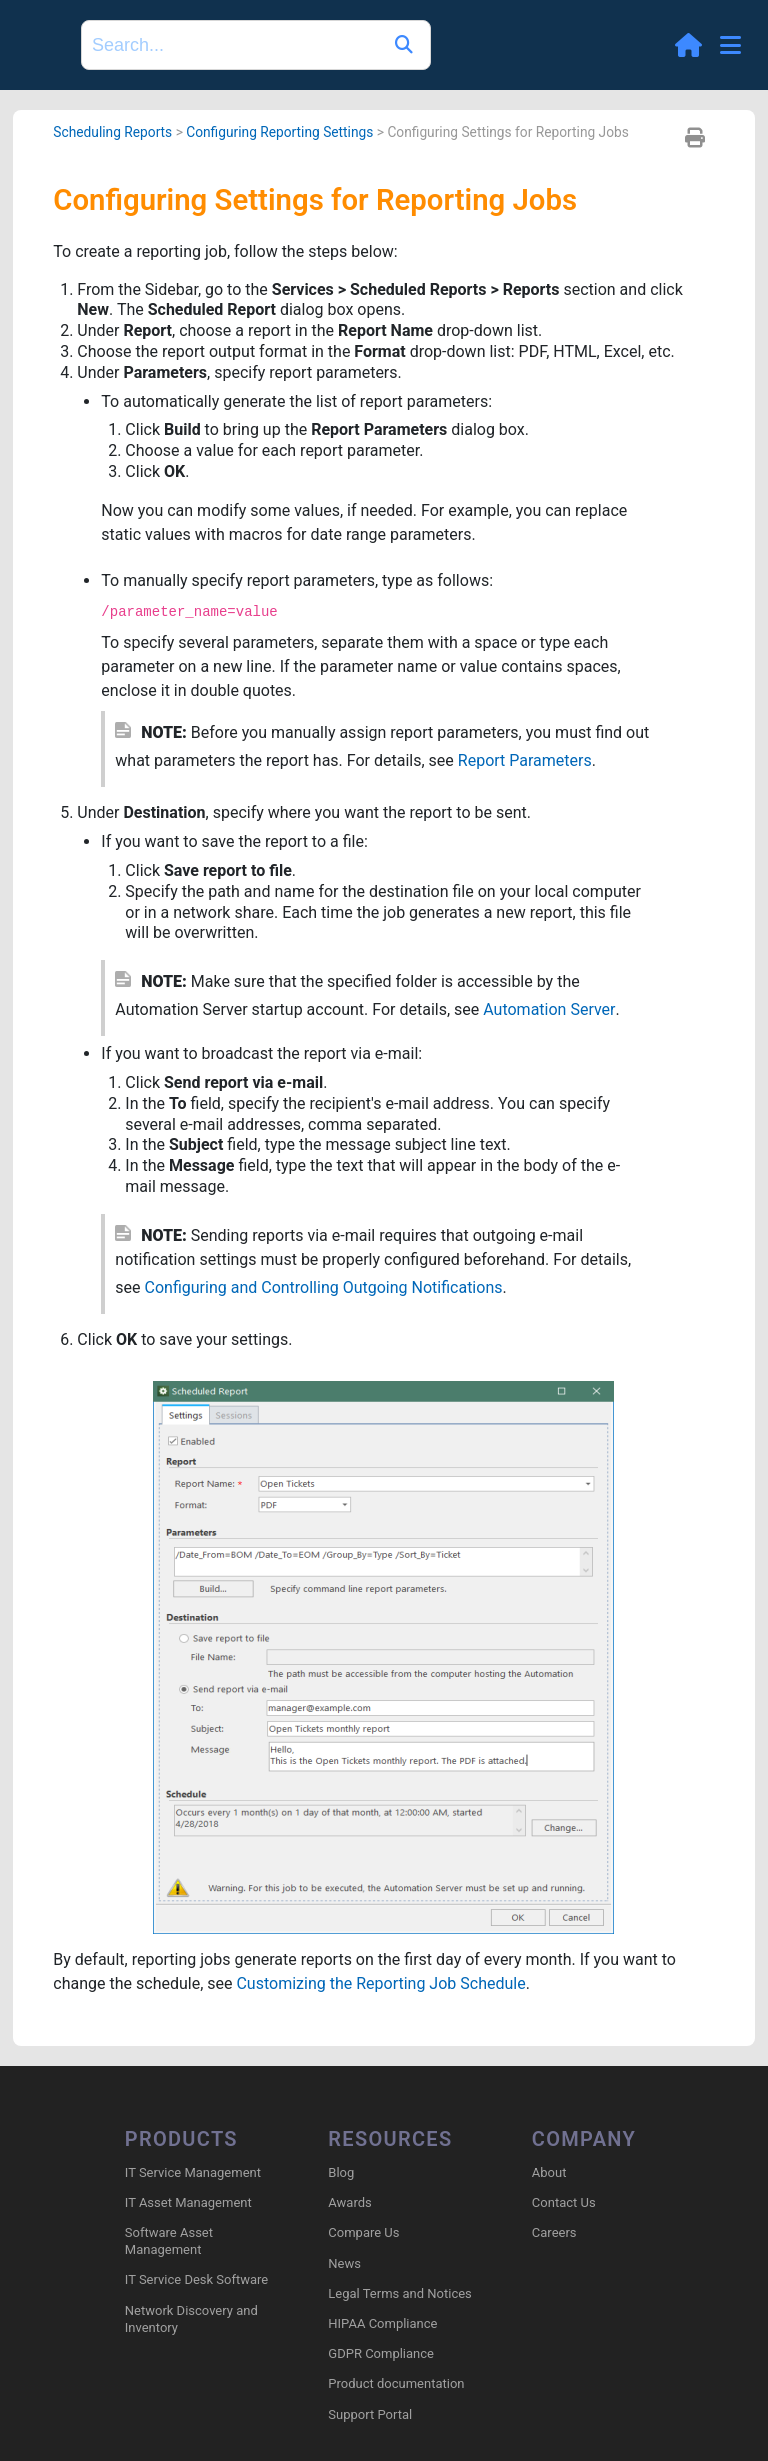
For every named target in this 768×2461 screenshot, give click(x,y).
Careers (554, 2232)
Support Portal (370, 2414)
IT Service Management (193, 2172)
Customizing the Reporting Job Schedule (380, 1983)
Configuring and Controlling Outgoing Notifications (324, 1287)
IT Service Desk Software (196, 2279)
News (344, 2263)
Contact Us (564, 2202)
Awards (349, 2202)
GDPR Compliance (381, 2353)
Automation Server (549, 1009)
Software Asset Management (169, 2241)
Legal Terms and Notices (399, 2293)
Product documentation (396, 2383)
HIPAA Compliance (382, 2323)
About (549, 2172)
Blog (341, 2172)
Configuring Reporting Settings (279, 132)
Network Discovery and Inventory (191, 2319)
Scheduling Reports (112, 132)
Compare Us (363, 2232)
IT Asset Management (188, 2202)
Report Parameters (525, 760)
